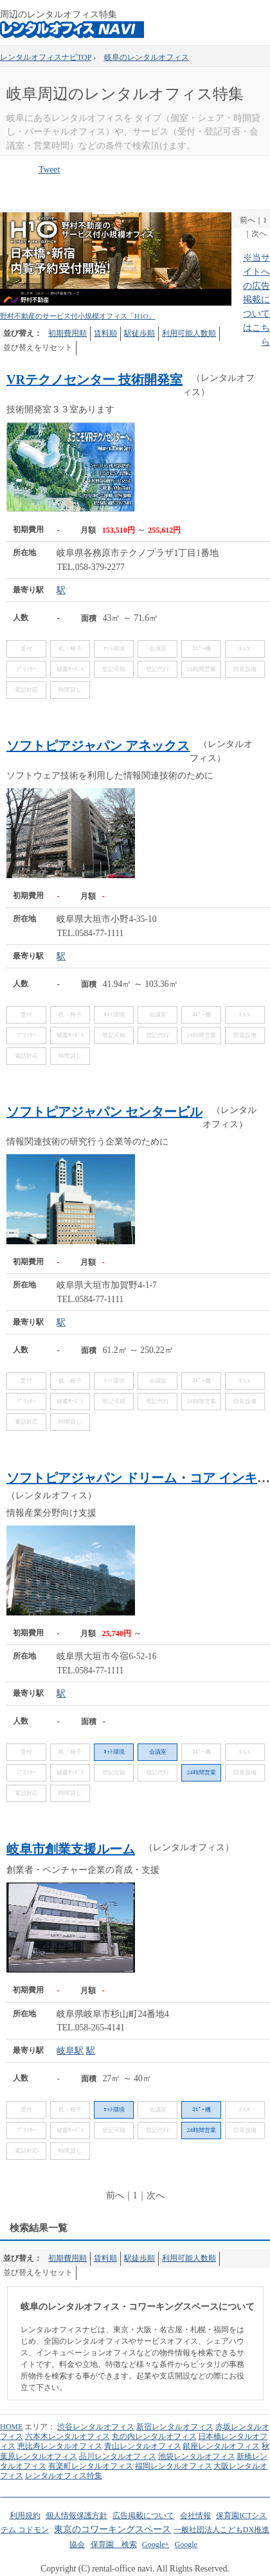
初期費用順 (67, 333)
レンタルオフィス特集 (63, 2475)
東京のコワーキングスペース (112, 2529)
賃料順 (105, 333)
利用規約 (25, 2515)
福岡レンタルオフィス (173, 2465)
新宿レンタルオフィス (174, 2426)
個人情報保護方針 (76, 2515)
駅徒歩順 (139, 333)
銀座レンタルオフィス (221, 2446)
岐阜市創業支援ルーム (70, 1849)
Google (185, 2544)
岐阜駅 (70, 2051)
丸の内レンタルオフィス (154, 2436)
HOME (11, 2426)
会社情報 (195, 2515)
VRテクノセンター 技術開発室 (94, 380)
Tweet (49, 169)
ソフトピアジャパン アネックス (98, 746)
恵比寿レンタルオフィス (59, 2446)
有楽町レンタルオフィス (90, 2465)
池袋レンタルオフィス (196, 2456)
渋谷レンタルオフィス (95, 2426)
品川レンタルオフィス (117, 2456)
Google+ (155, 2544)
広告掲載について (143, 2515)
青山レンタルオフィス (142, 2446)
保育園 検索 (114, 2544)
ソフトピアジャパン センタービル (104, 1112)
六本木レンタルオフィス (67, 2436)
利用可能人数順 (189, 333)
